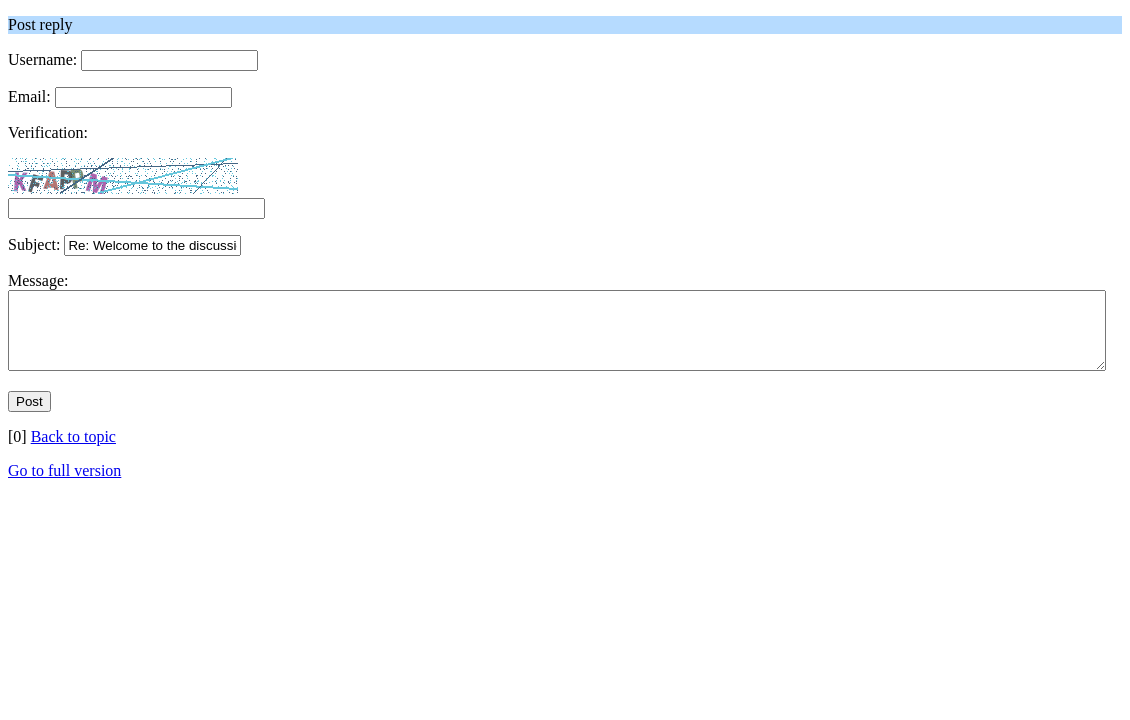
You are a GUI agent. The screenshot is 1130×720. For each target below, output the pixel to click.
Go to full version (64, 485)
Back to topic (73, 451)
